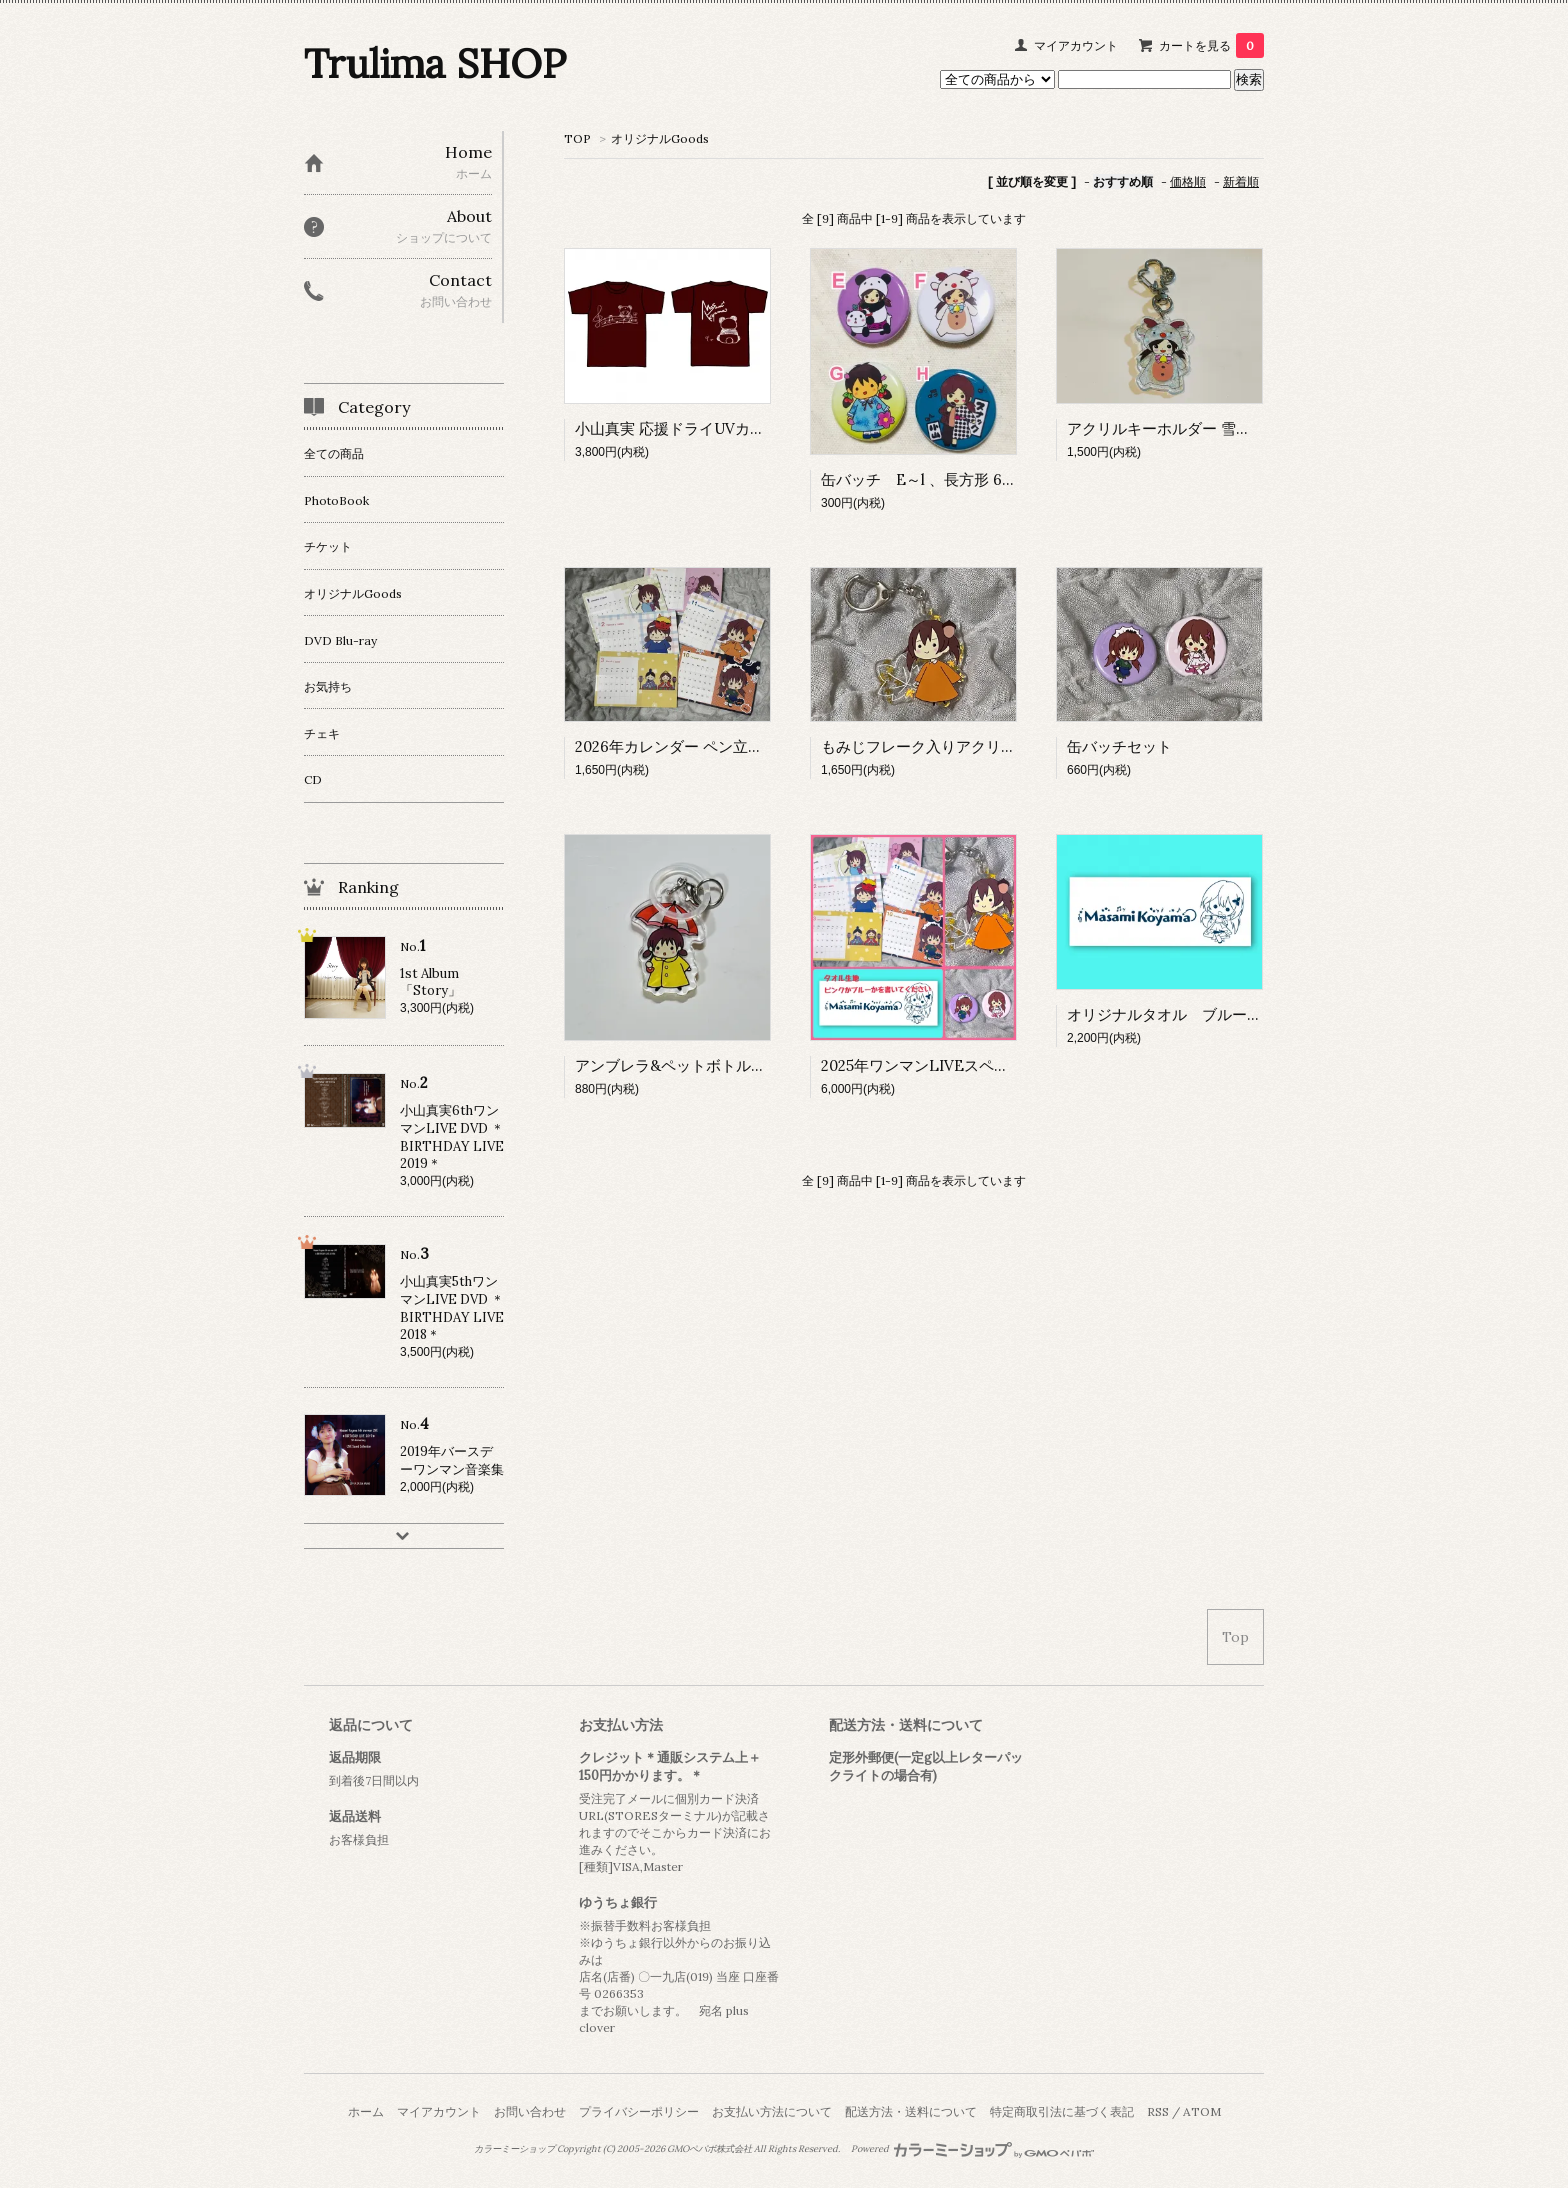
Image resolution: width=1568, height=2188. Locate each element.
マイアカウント (1076, 45)
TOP (577, 138)
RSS (1158, 2111)
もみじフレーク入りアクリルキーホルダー (963, 746)
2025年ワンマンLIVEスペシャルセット (952, 1065)
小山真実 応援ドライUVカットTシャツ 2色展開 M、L (755, 428)
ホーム (366, 2111)
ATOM (1202, 2111)
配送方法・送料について (911, 2111)
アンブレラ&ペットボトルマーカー (693, 1065)
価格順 (1188, 181)
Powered (972, 2149)
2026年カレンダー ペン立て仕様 (684, 746)
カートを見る (1211, 45)
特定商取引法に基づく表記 (1062, 2111)
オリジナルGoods (660, 138)
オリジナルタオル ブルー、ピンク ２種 (1209, 1014)
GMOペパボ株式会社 (709, 2149)
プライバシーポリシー (639, 2111)
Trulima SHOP (435, 63)
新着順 (1241, 181)
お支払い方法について (772, 2111)
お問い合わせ (530, 2111)
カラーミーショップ (514, 2149)
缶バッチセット (1119, 746)
